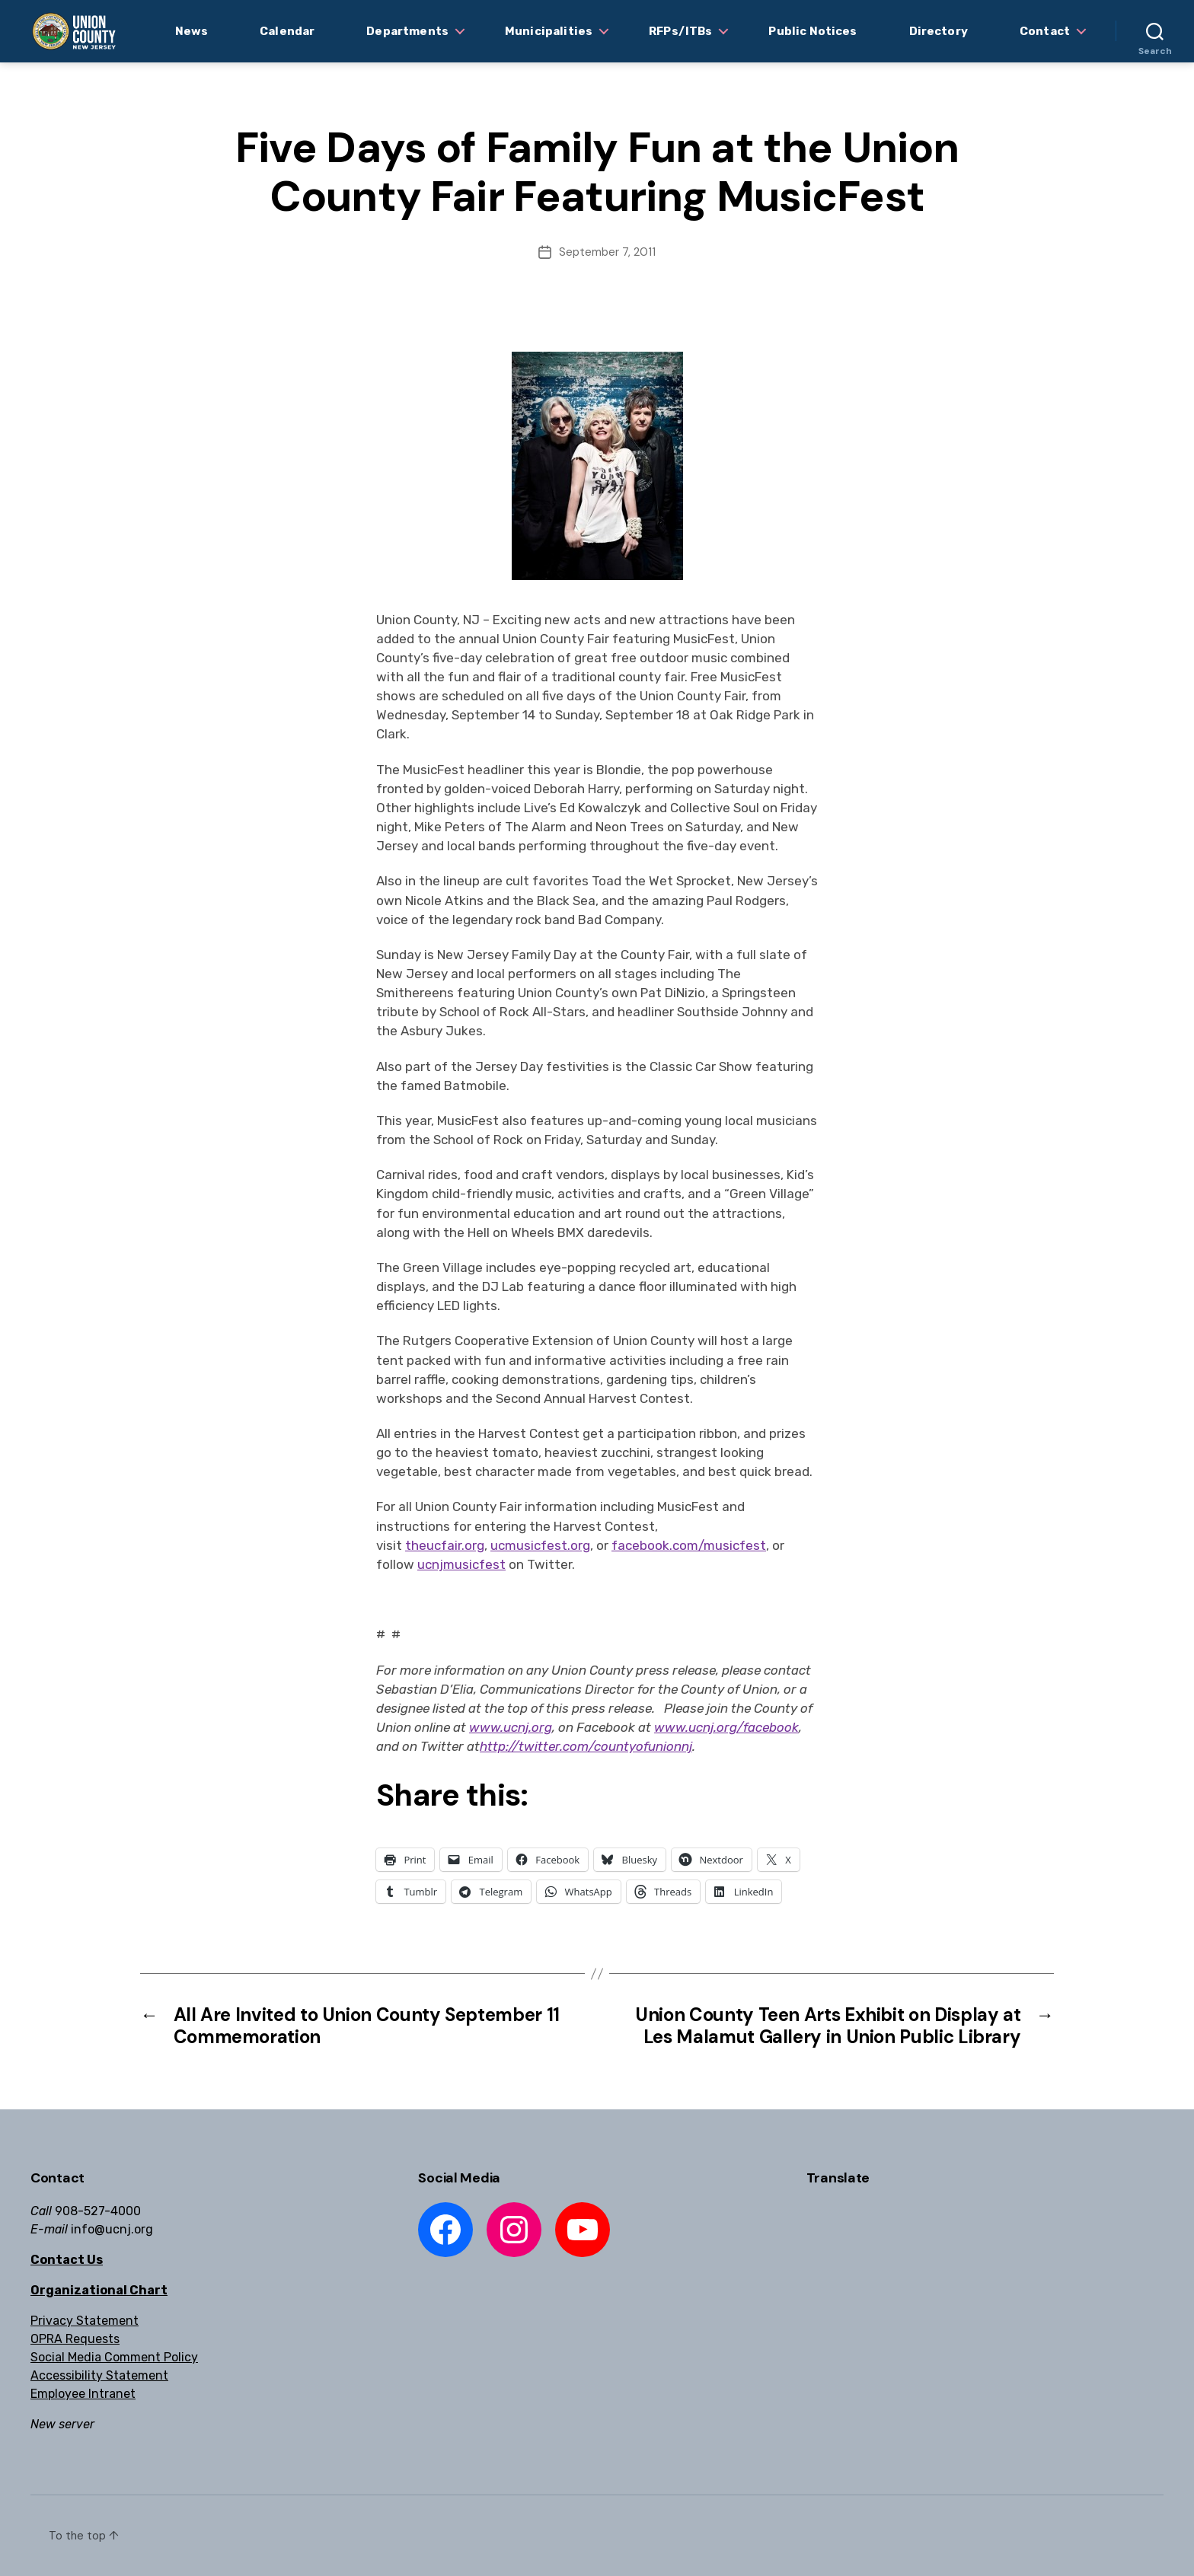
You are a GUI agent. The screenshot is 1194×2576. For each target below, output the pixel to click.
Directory (938, 31)
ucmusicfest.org (540, 1545)
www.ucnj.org (510, 1727)
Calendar (287, 31)
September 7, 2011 (607, 252)
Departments (407, 31)
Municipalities (548, 31)
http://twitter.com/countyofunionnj (586, 1746)
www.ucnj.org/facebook (726, 1727)
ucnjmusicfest (461, 1564)
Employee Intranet (83, 2393)
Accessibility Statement (99, 2375)
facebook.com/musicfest (688, 1545)
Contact (1045, 31)
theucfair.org (444, 1545)
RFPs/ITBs (680, 31)
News (192, 31)
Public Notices (812, 31)
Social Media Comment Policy (114, 2357)
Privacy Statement (84, 2320)
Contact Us (66, 2259)
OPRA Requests (75, 2339)
